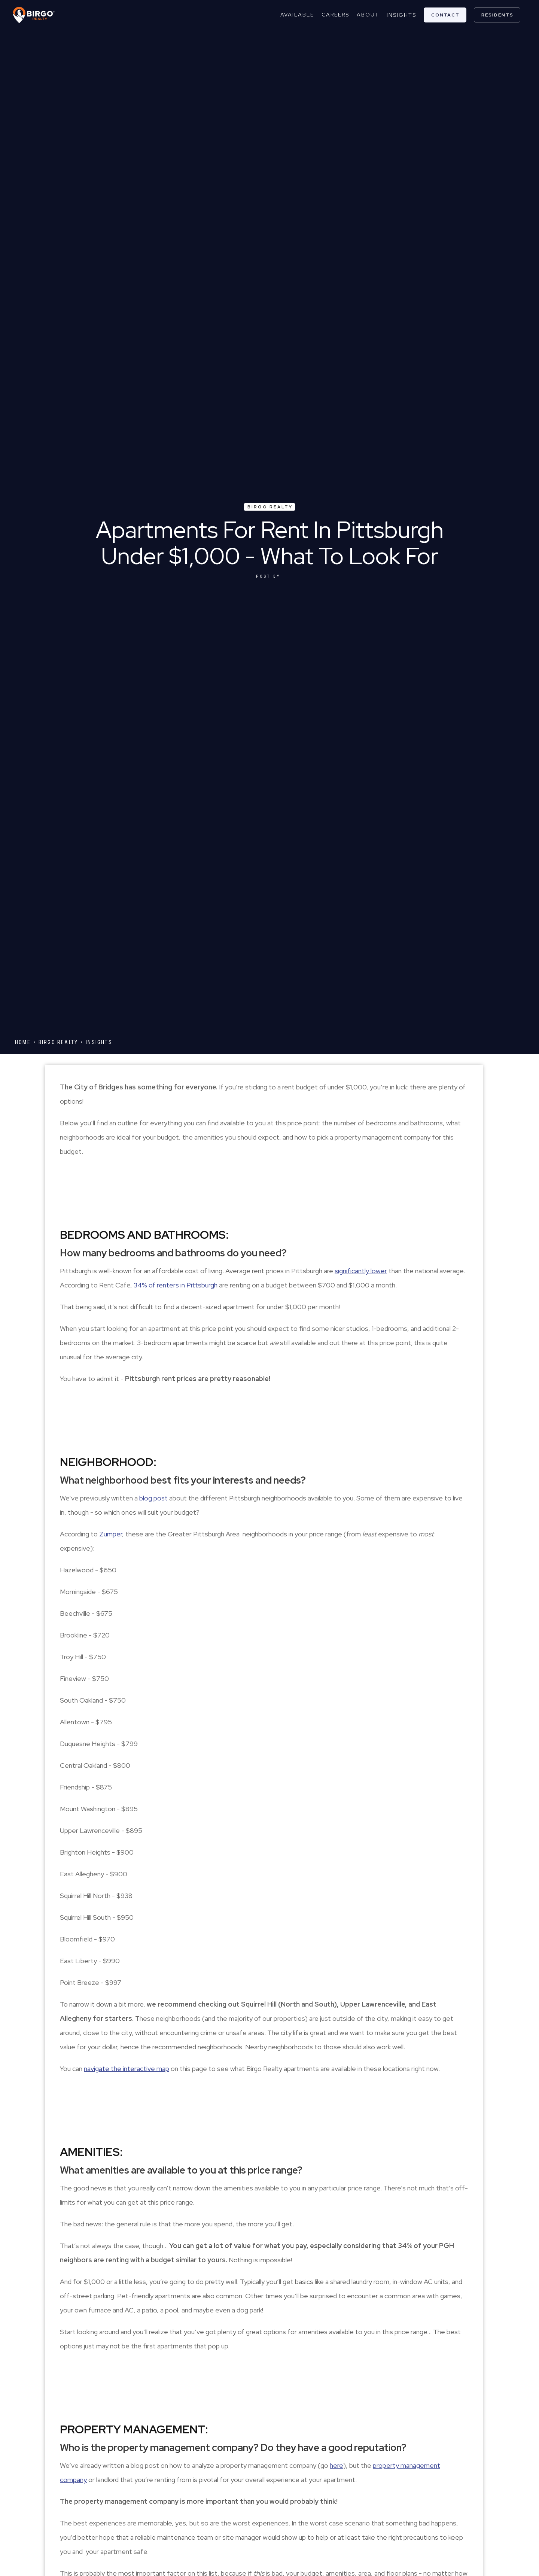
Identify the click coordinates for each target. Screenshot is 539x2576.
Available (297, 14)
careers (335, 14)
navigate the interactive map (126, 2068)
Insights (401, 15)
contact (445, 15)
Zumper (110, 1534)
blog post (153, 1498)
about (368, 14)
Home (23, 1042)
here (336, 2465)
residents (497, 15)
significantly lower (361, 1270)
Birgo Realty (270, 507)
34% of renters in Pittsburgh (175, 1285)
